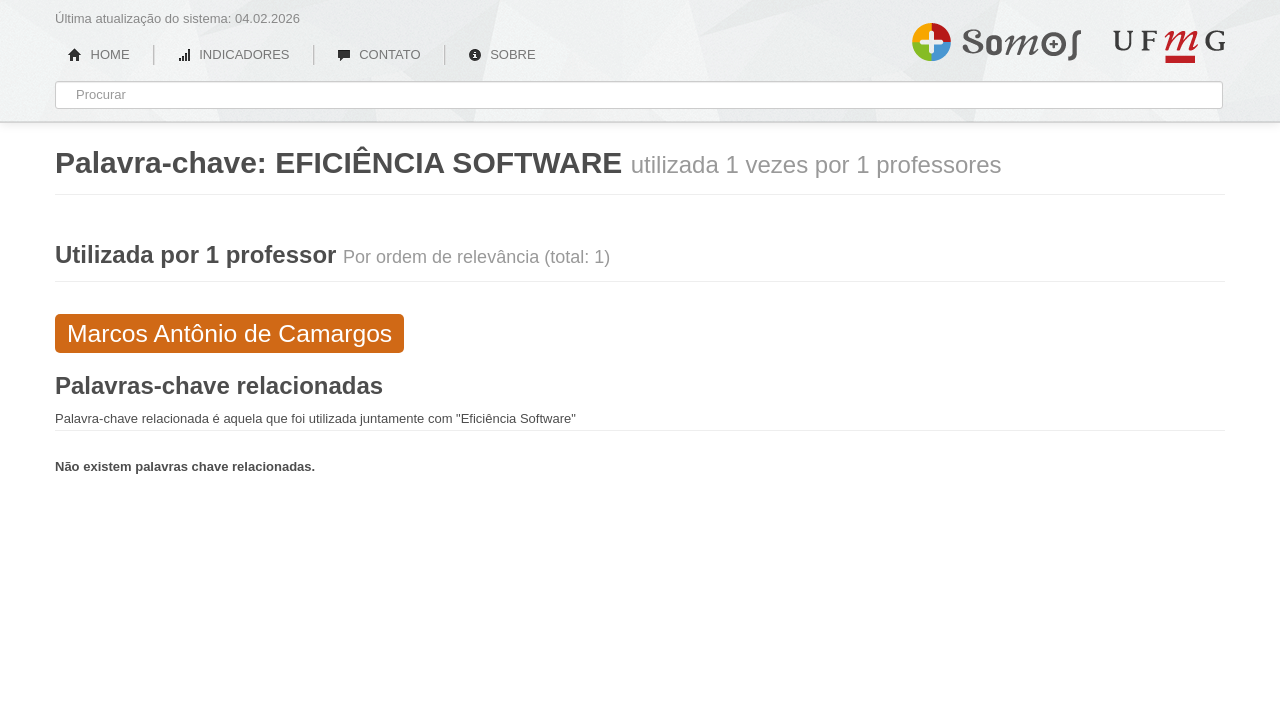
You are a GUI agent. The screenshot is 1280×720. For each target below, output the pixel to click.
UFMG (1169, 46)
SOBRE (502, 54)
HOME (99, 54)
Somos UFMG (996, 38)
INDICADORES (233, 54)
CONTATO (379, 54)
